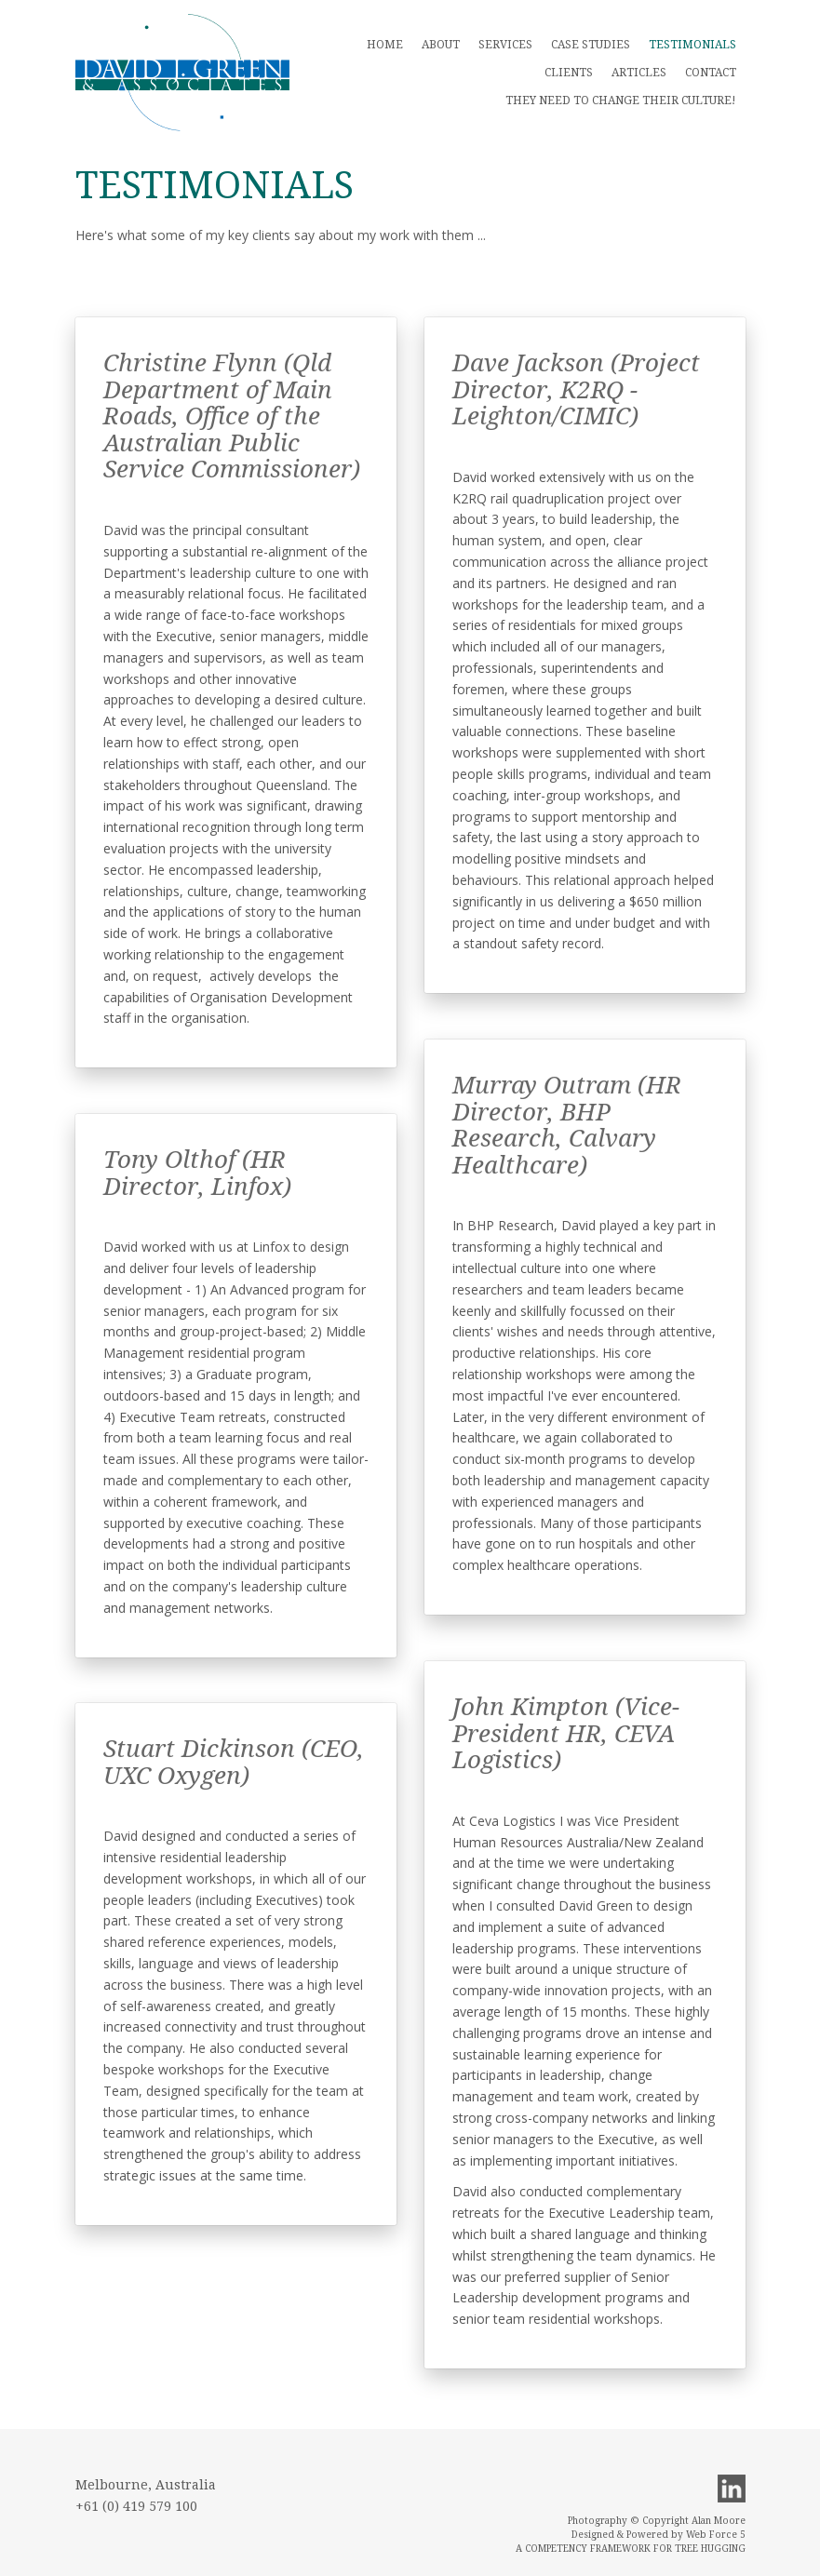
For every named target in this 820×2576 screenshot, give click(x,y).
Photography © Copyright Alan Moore (657, 2521)
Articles (639, 72)
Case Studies (590, 44)
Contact (710, 72)
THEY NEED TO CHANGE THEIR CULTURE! (620, 100)
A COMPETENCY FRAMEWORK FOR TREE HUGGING (631, 2548)
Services (505, 44)
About (441, 44)
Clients (568, 72)
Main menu (182, 72)
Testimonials (692, 44)
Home (385, 44)
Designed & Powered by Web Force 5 (658, 2534)
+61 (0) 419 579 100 (136, 2506)
